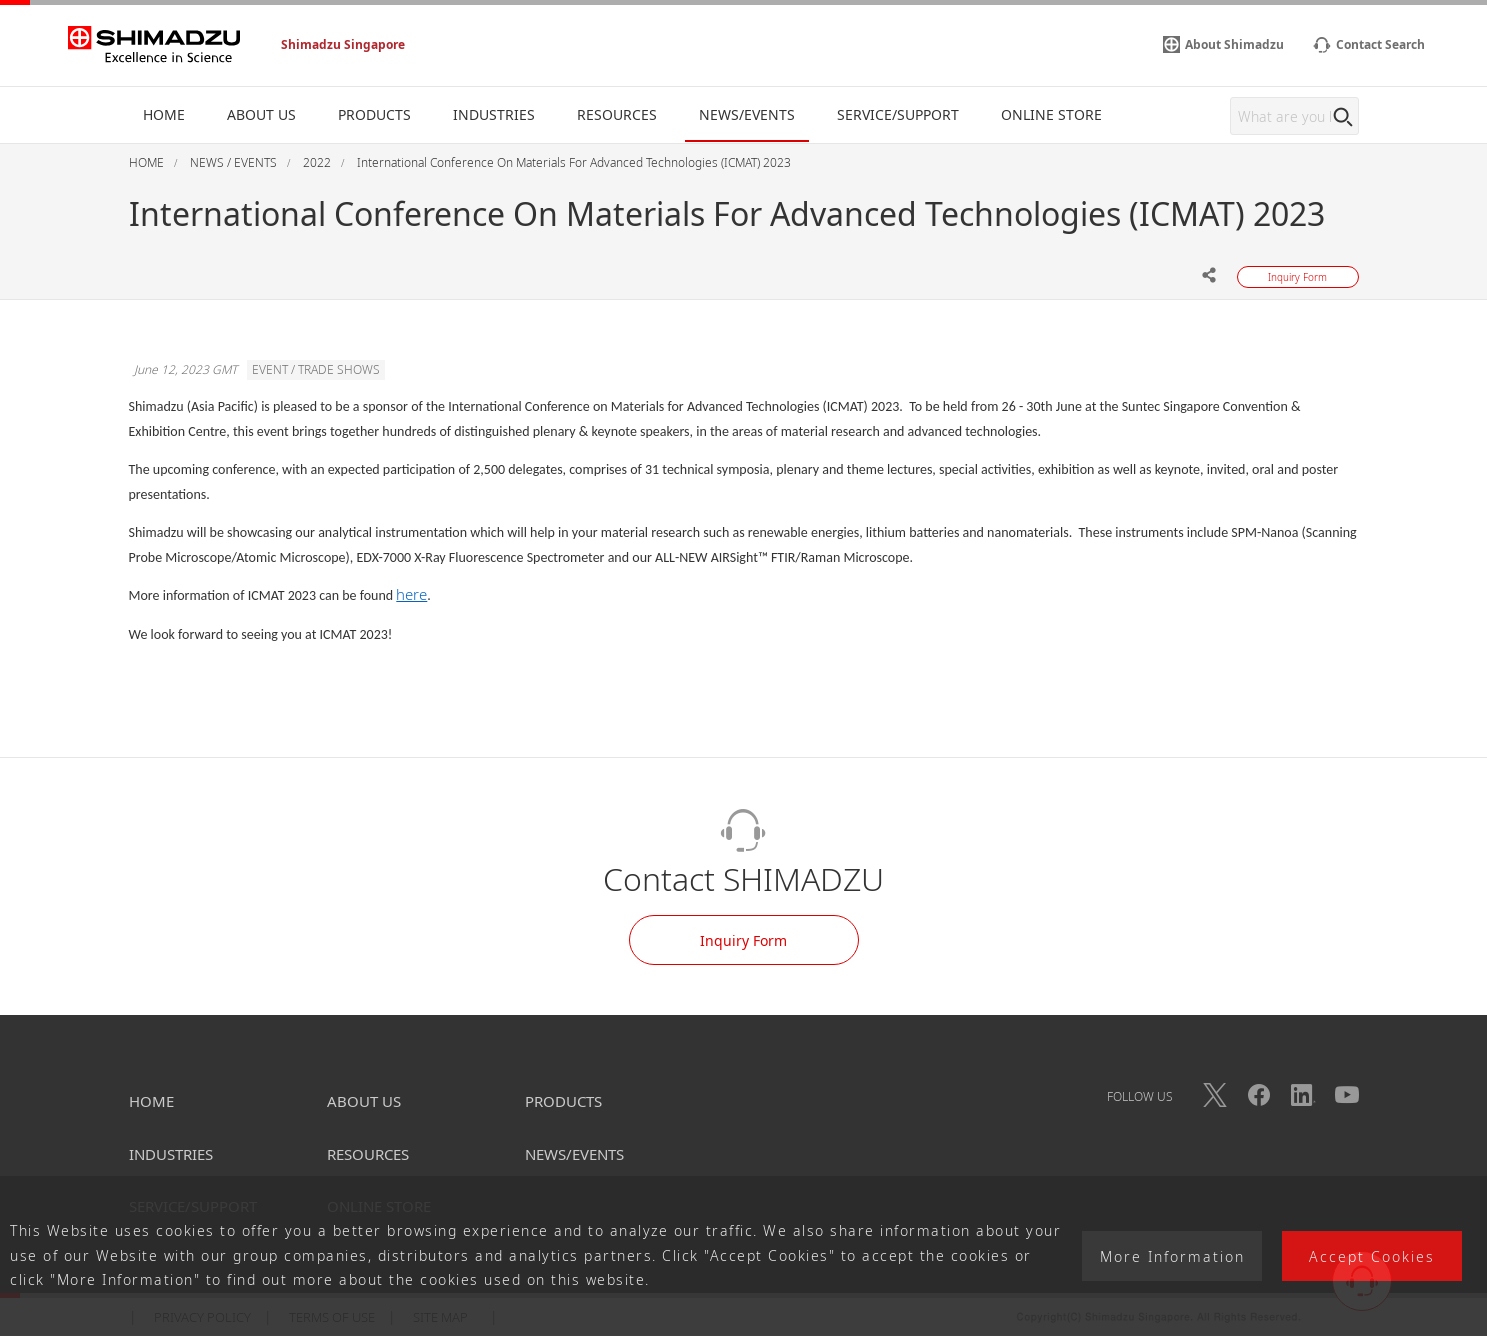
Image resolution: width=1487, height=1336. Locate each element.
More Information (1172, 1256)
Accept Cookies (1372, 1256)
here (411, 594)
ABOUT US (364, 1101)
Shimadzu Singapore (343, 44)
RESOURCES (368, 1154)
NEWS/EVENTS (574, 1154)
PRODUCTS (563, 1101)
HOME (151, 1101)
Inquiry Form (743, 940)
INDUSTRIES (171, 1154)
